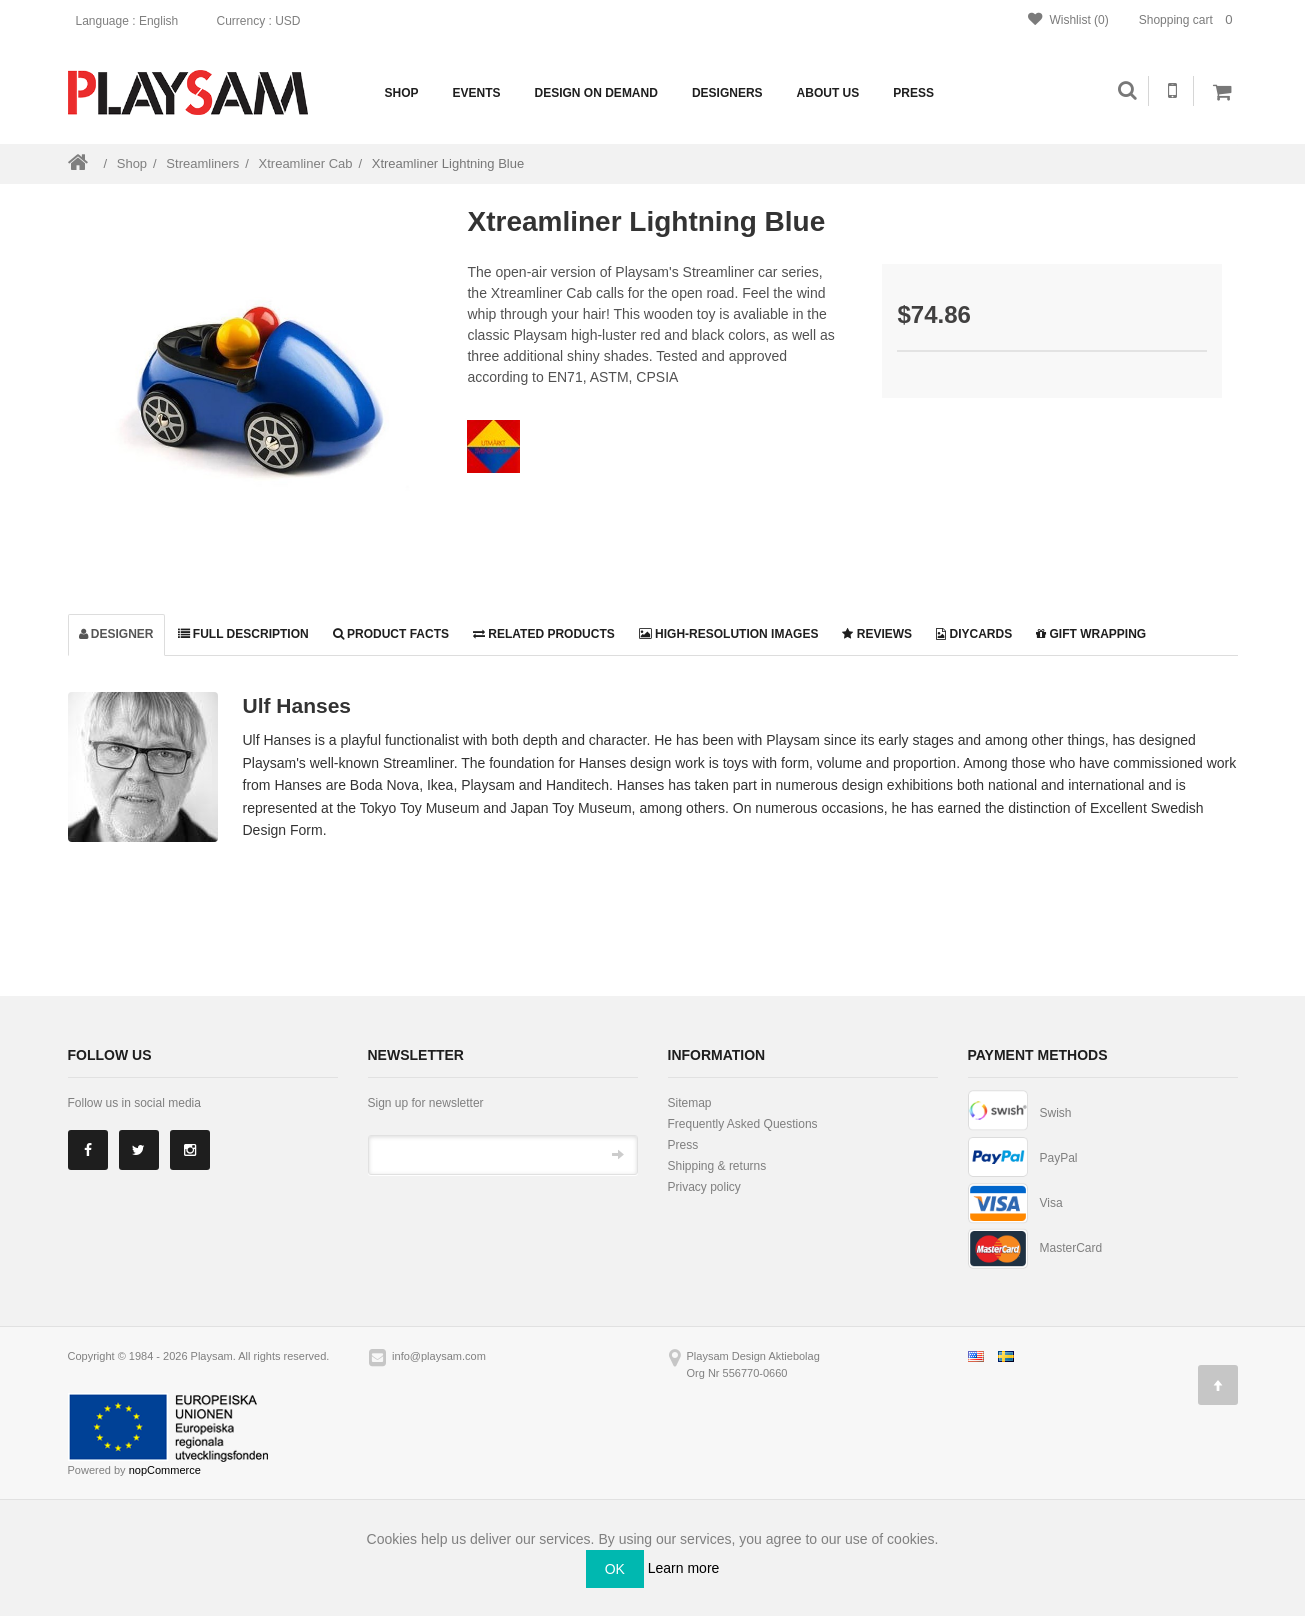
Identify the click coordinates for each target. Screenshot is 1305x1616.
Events (477, 93)
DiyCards (974, 634)
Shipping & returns (717, 1166)
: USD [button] (264, 21)
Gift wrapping (1091, 634)
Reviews (877, 634)
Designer (116, 634)
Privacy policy (704, 1187)
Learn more (684, 1568)
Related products (544, 634)
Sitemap (690, 1103)
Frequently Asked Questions (743, 1124)
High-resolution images (729, 634)
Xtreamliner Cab (306, 163)
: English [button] (133, 21)
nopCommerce (165, 1470)
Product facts (391, 634)
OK (615, 1569)
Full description (243, 634)
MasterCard (1071, 1248)
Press (913, 93)
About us (828, 93)
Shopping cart (1188, 19)
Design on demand (596, 93)
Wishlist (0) (1068, 19)
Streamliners (202, 163)
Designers (727, 93)
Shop (402, 93)
